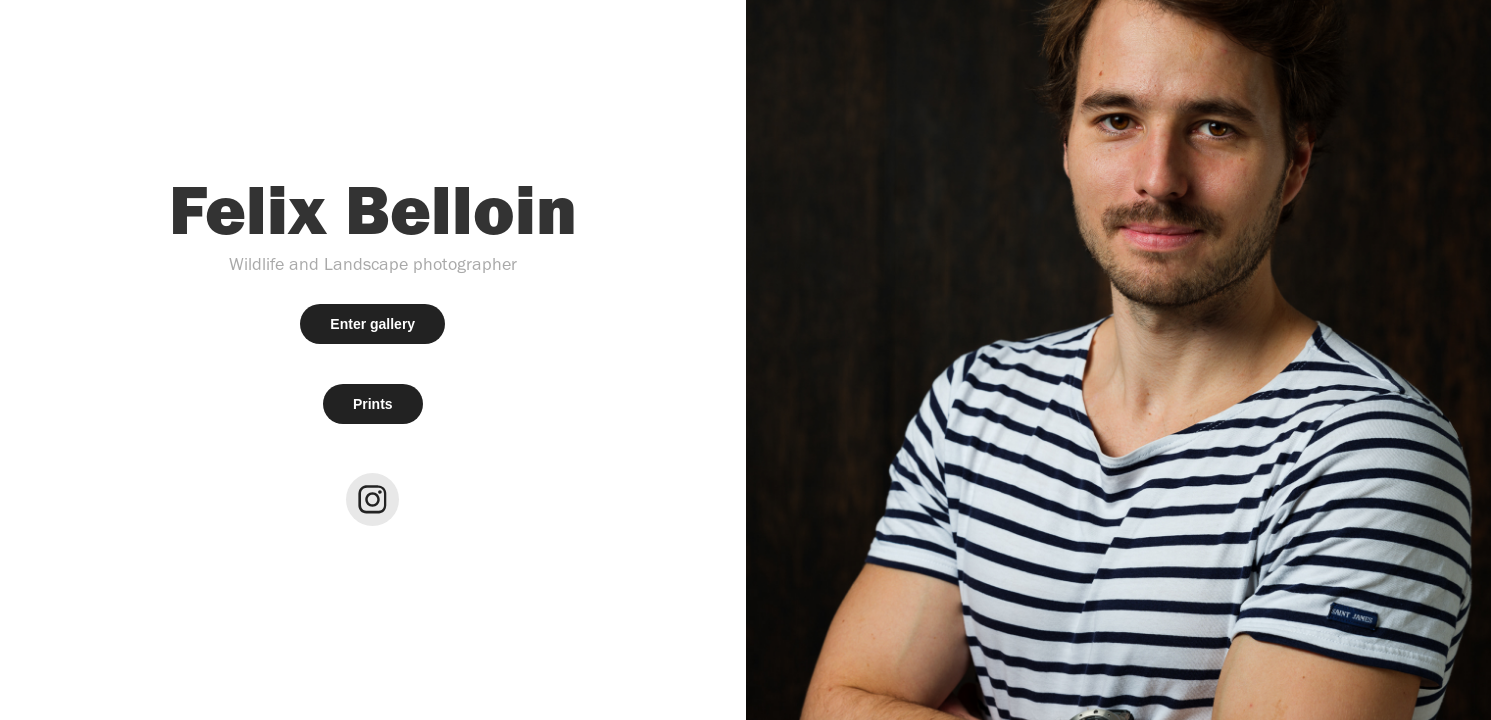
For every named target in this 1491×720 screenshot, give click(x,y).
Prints (373, 404)
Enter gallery (372, 324)
